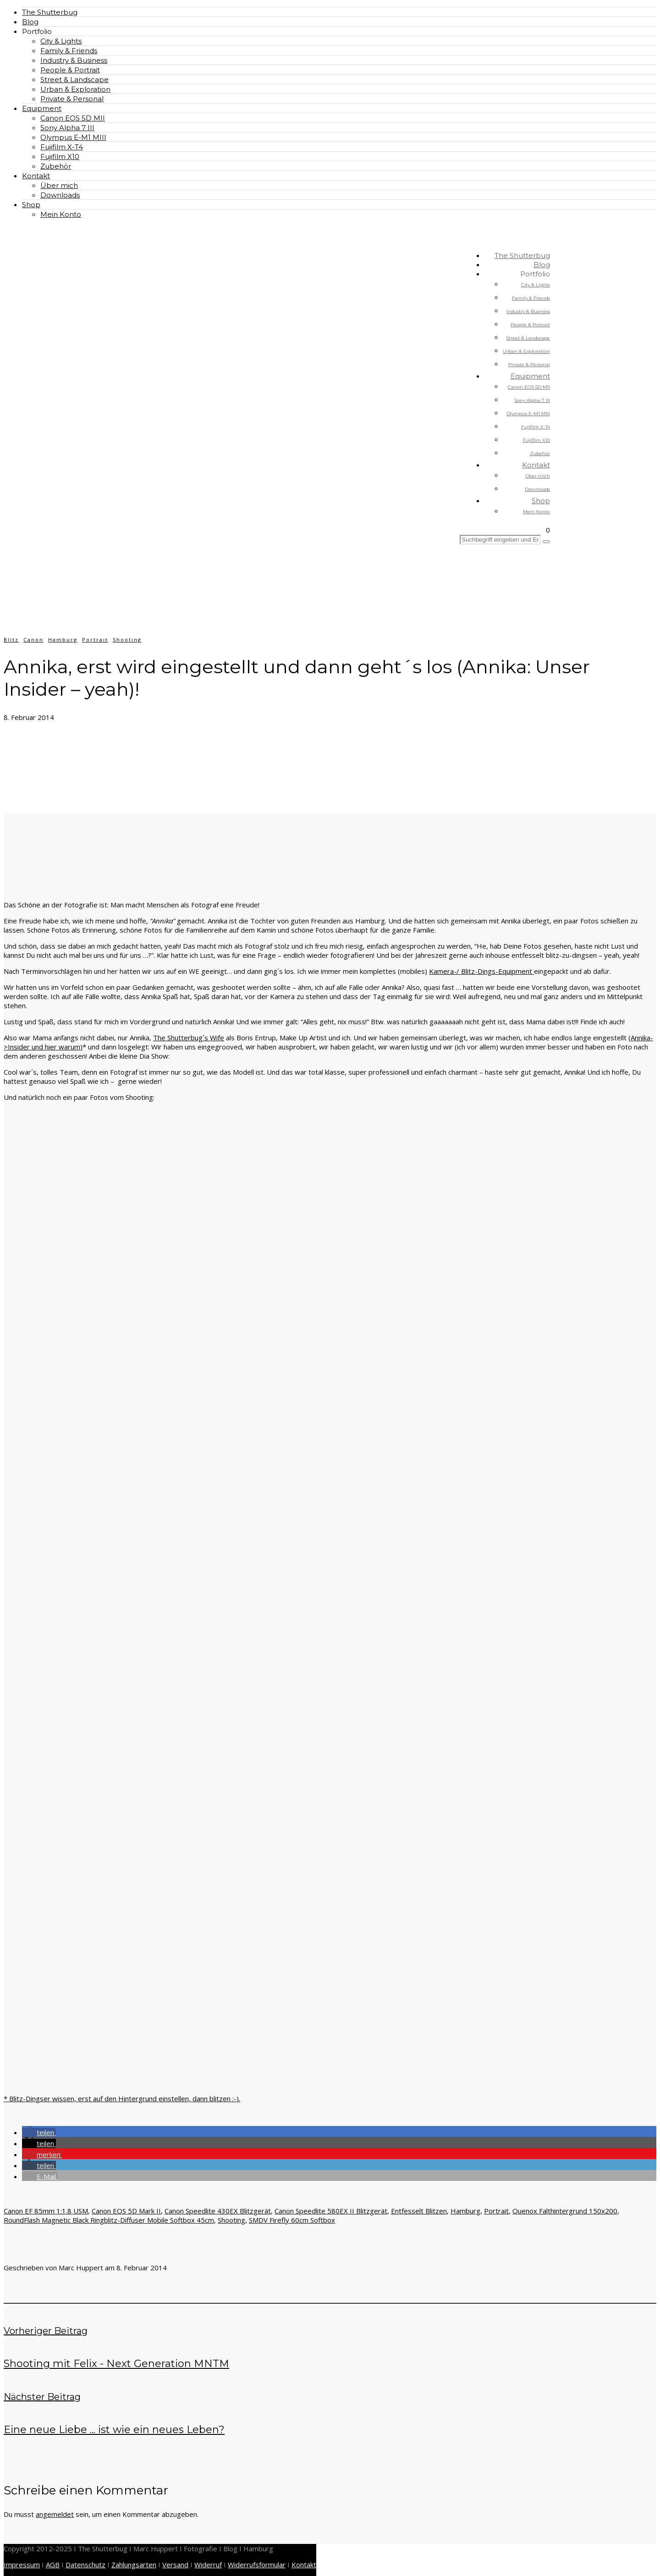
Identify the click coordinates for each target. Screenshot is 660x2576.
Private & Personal (72, 98)
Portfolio (37, 31)
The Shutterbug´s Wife (188, 1037)
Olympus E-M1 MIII (73, 137)
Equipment (41, 108)
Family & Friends (68, 50)
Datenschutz (85, 2564)
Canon (33, 639)
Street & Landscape (74, 79)
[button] (39, 2132)
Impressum (22, 2564)
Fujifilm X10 (59, 156)
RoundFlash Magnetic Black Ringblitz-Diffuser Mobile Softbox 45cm (109, 2219)
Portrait (95, 639)
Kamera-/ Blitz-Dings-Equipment (481, 971)
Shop (31, 204)
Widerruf (208, 2564)
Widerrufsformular (257, 2564)
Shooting (127, 639)
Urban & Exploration (75, 89)
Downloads (60, 195)
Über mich (59, 185)
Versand (175, 2564)
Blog (30, 21)
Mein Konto (60, 214)
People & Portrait (70, 70)
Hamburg (62, 639)
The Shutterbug (49, 12)
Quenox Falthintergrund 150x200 (564, 2210)
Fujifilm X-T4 (61, 147)
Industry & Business (73, 60)
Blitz (11, 639)
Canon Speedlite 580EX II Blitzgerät (331, 2210)
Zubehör (55, 166)
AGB (53, 2564)
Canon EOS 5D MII (72, 118)
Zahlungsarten (133, 2564)
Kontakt (36, 175)
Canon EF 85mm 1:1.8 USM (46, 2210)
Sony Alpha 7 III (67, 127)
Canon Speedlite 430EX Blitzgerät (218, 2210)
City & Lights (61, 41)
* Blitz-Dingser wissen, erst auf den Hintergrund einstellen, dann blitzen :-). (122, 2098)
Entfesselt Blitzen (419, 2210)
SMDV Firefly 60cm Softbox (292, 2219)
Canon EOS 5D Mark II (126, 2210)
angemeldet (55, 2514)
